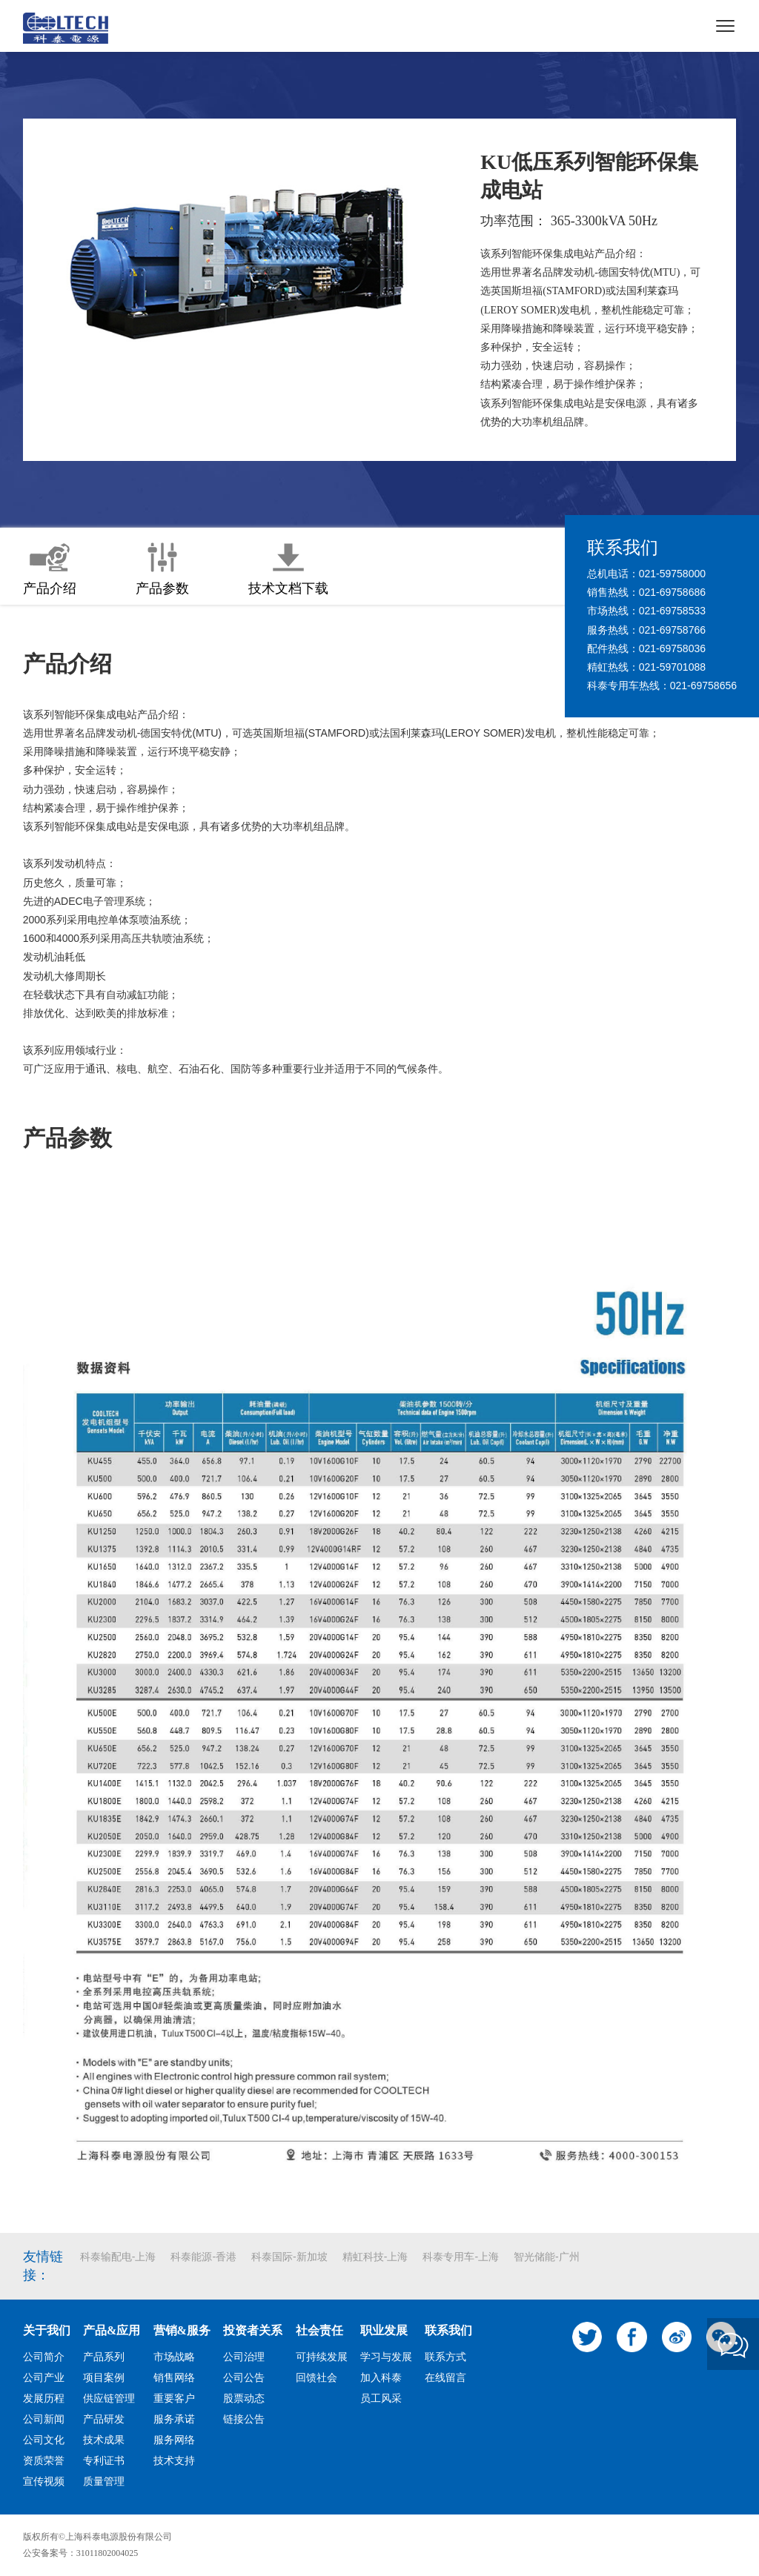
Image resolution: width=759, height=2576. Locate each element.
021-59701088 (672, 667)
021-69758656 (703, 685)
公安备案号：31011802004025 (81, 2553)
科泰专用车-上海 (460, 2257)
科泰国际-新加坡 (289, 2257)
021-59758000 (672, 574)
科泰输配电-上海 (118, 2257)
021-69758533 (672, 611)
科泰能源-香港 (203, 2257)
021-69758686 (672, 592)
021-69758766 (672, 630)
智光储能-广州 (547, 2257)
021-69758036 (672, 648)
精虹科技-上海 (375, 2257)
